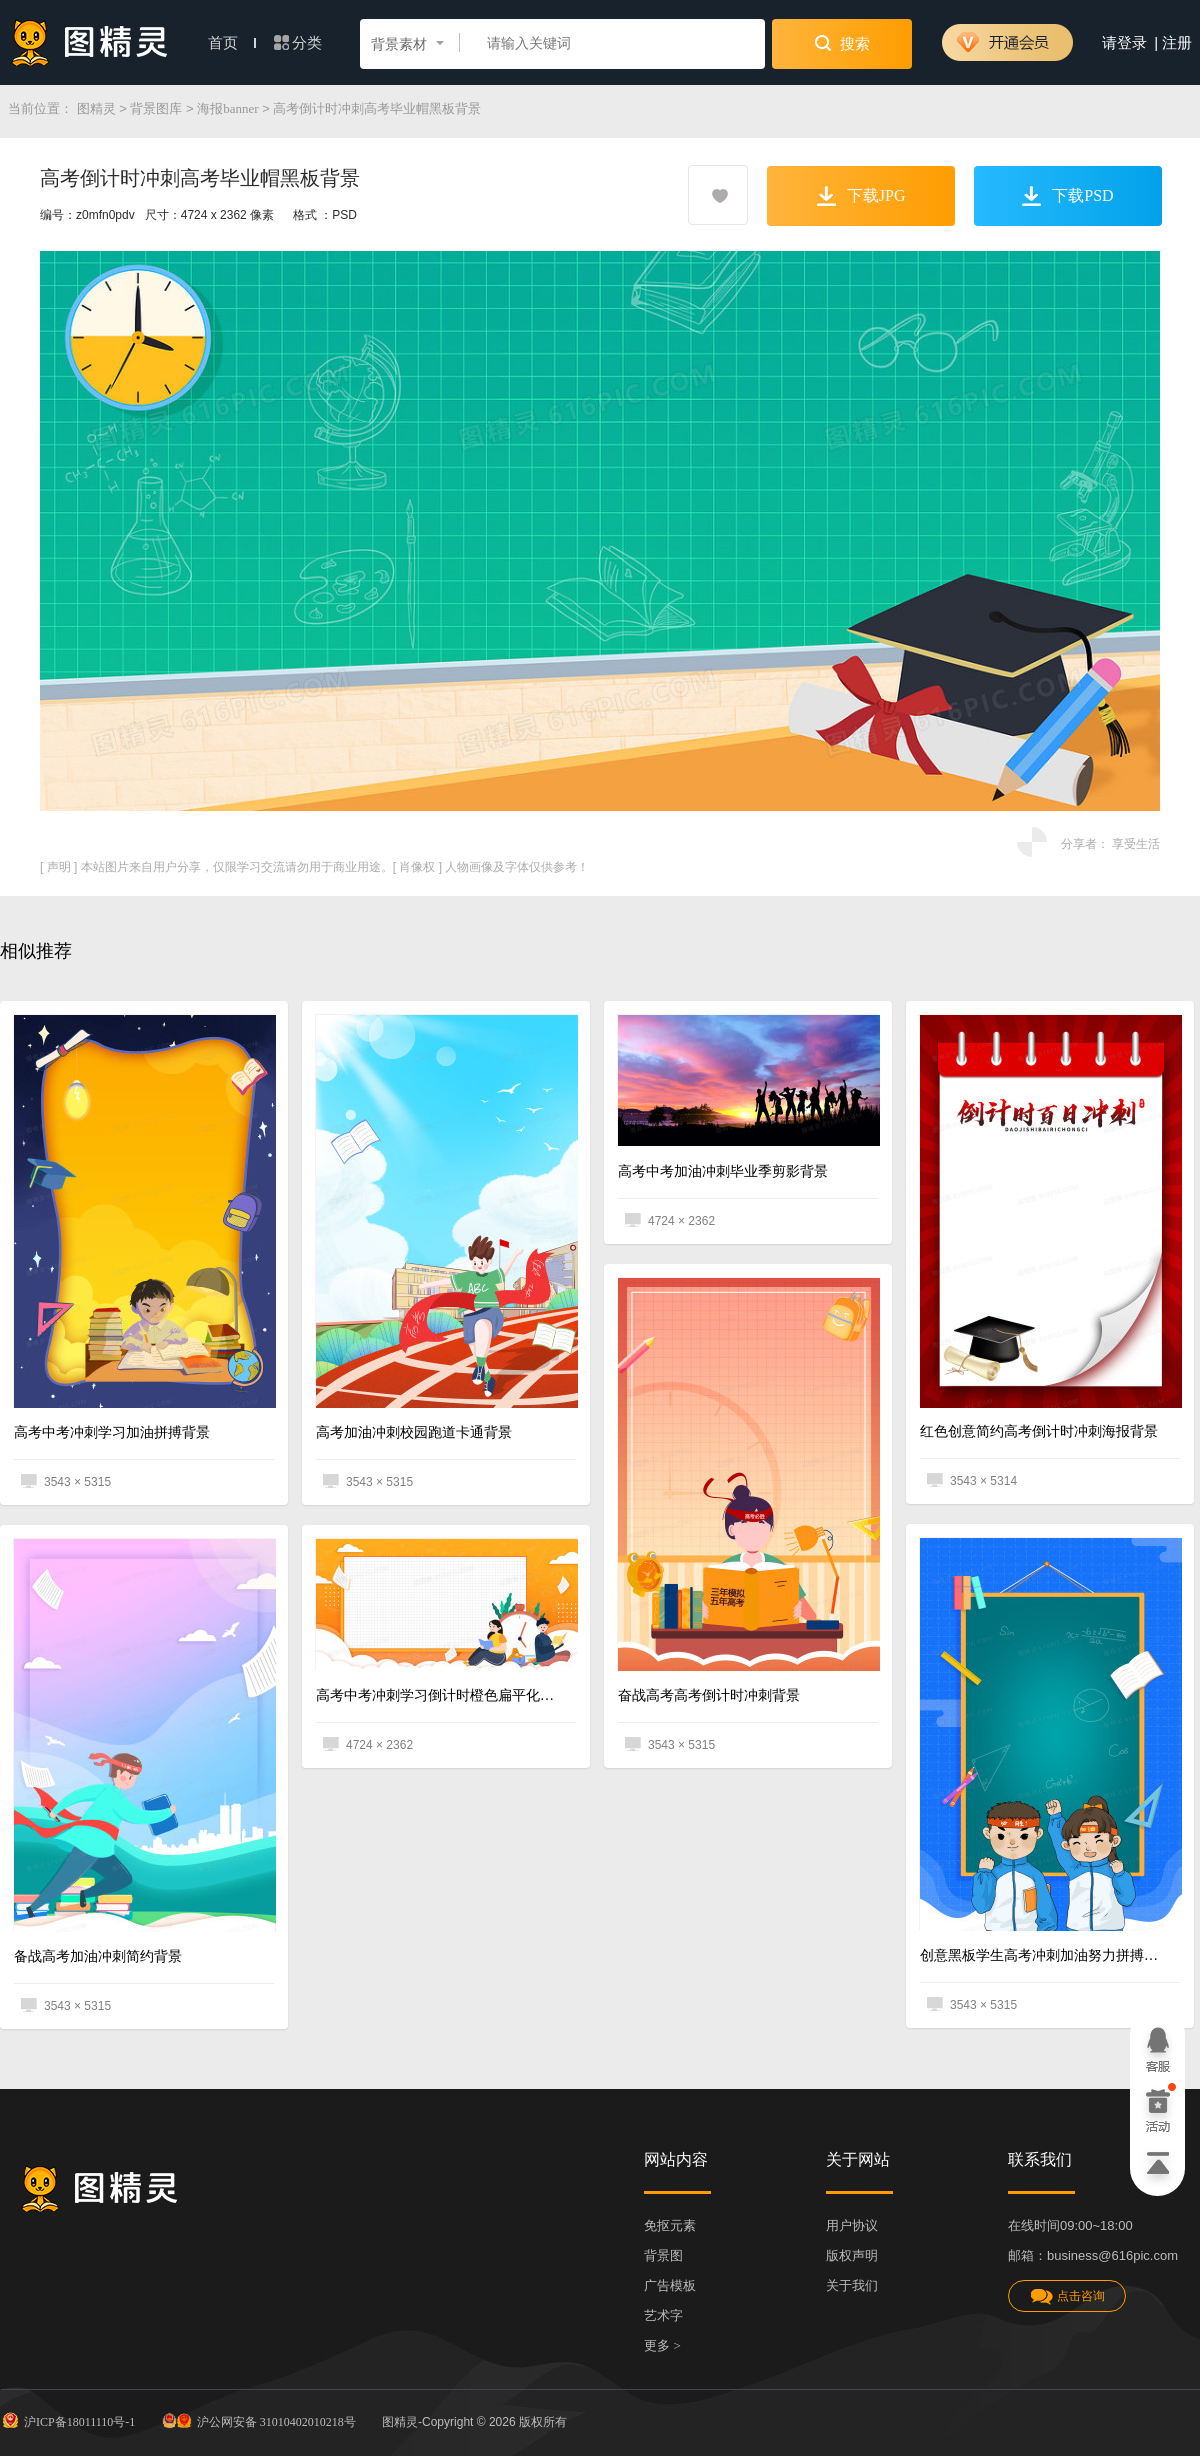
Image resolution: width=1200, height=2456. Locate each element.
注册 (1177, 43)
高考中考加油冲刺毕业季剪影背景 (723, 1171)
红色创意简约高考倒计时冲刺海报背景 (1039, 1431)
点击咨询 (1067, 2296)
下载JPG (861, 196)
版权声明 (852, 2255)
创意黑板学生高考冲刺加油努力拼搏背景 (1042, 1955)
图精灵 (96, 108)
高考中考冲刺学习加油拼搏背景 (112, 1432)
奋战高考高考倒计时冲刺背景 (709, 1695)
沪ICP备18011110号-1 (67, 2420)
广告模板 (670, 2285)
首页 (232, 43)
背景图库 (156, 108)
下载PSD (1067, 196)
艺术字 (663, 2315)
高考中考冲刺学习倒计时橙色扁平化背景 (438, 1695)
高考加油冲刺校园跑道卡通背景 (414, 1432)
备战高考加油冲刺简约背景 (98, 1956)
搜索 (842, 43)
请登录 (1124, 43)
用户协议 (852, 2225)
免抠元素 (670, 2225)
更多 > (662, 2345)
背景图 (663, 2255)
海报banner (227, 108)
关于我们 (852, 2285)
